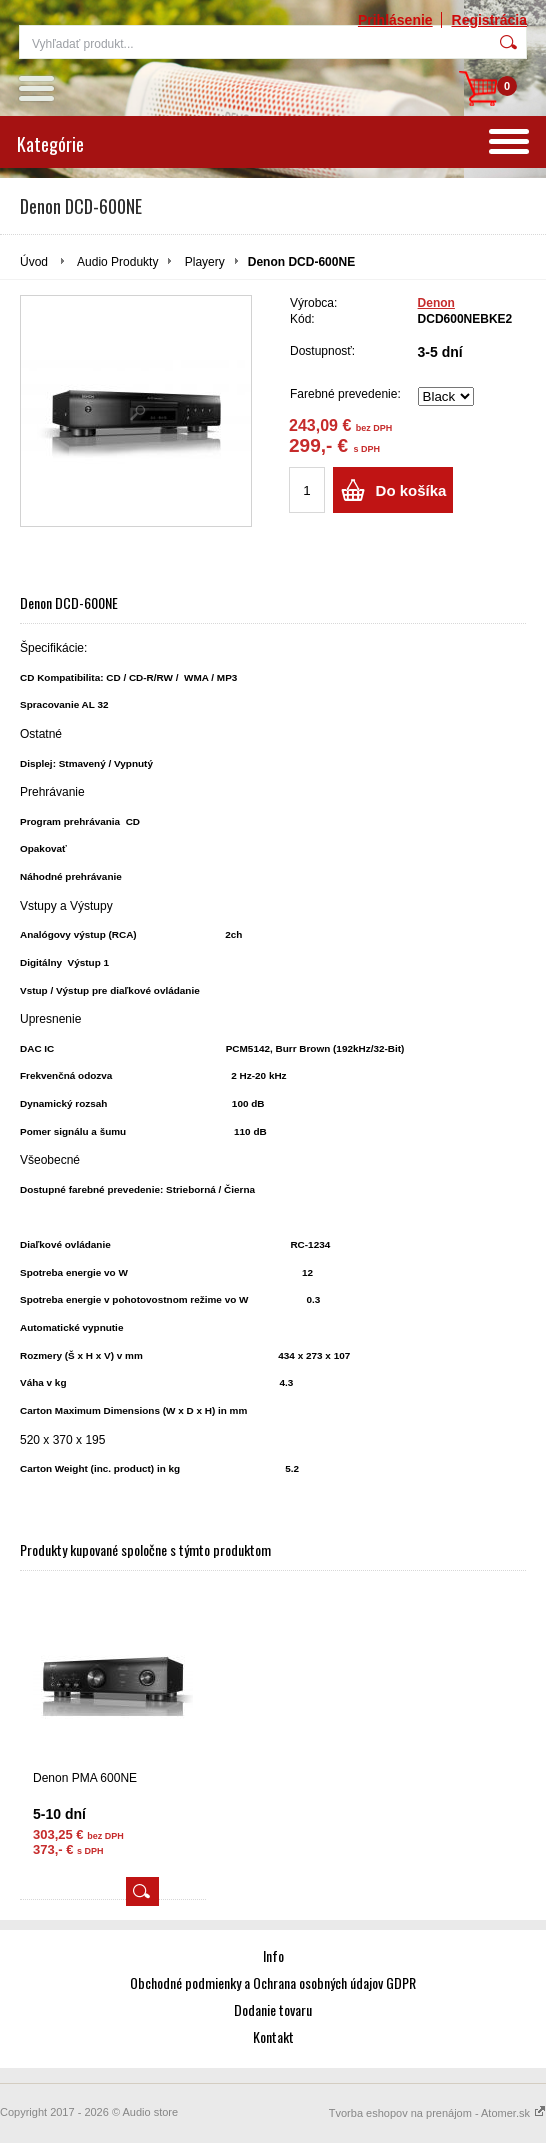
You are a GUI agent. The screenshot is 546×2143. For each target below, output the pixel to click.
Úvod (34, 262)
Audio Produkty (117, 262)
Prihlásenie (395, 20)
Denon (436, 303)
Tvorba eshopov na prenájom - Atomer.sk (437, 2113)
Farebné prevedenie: (345, 394)
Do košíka (411, 490)
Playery (205, 262)
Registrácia (489, 20)
